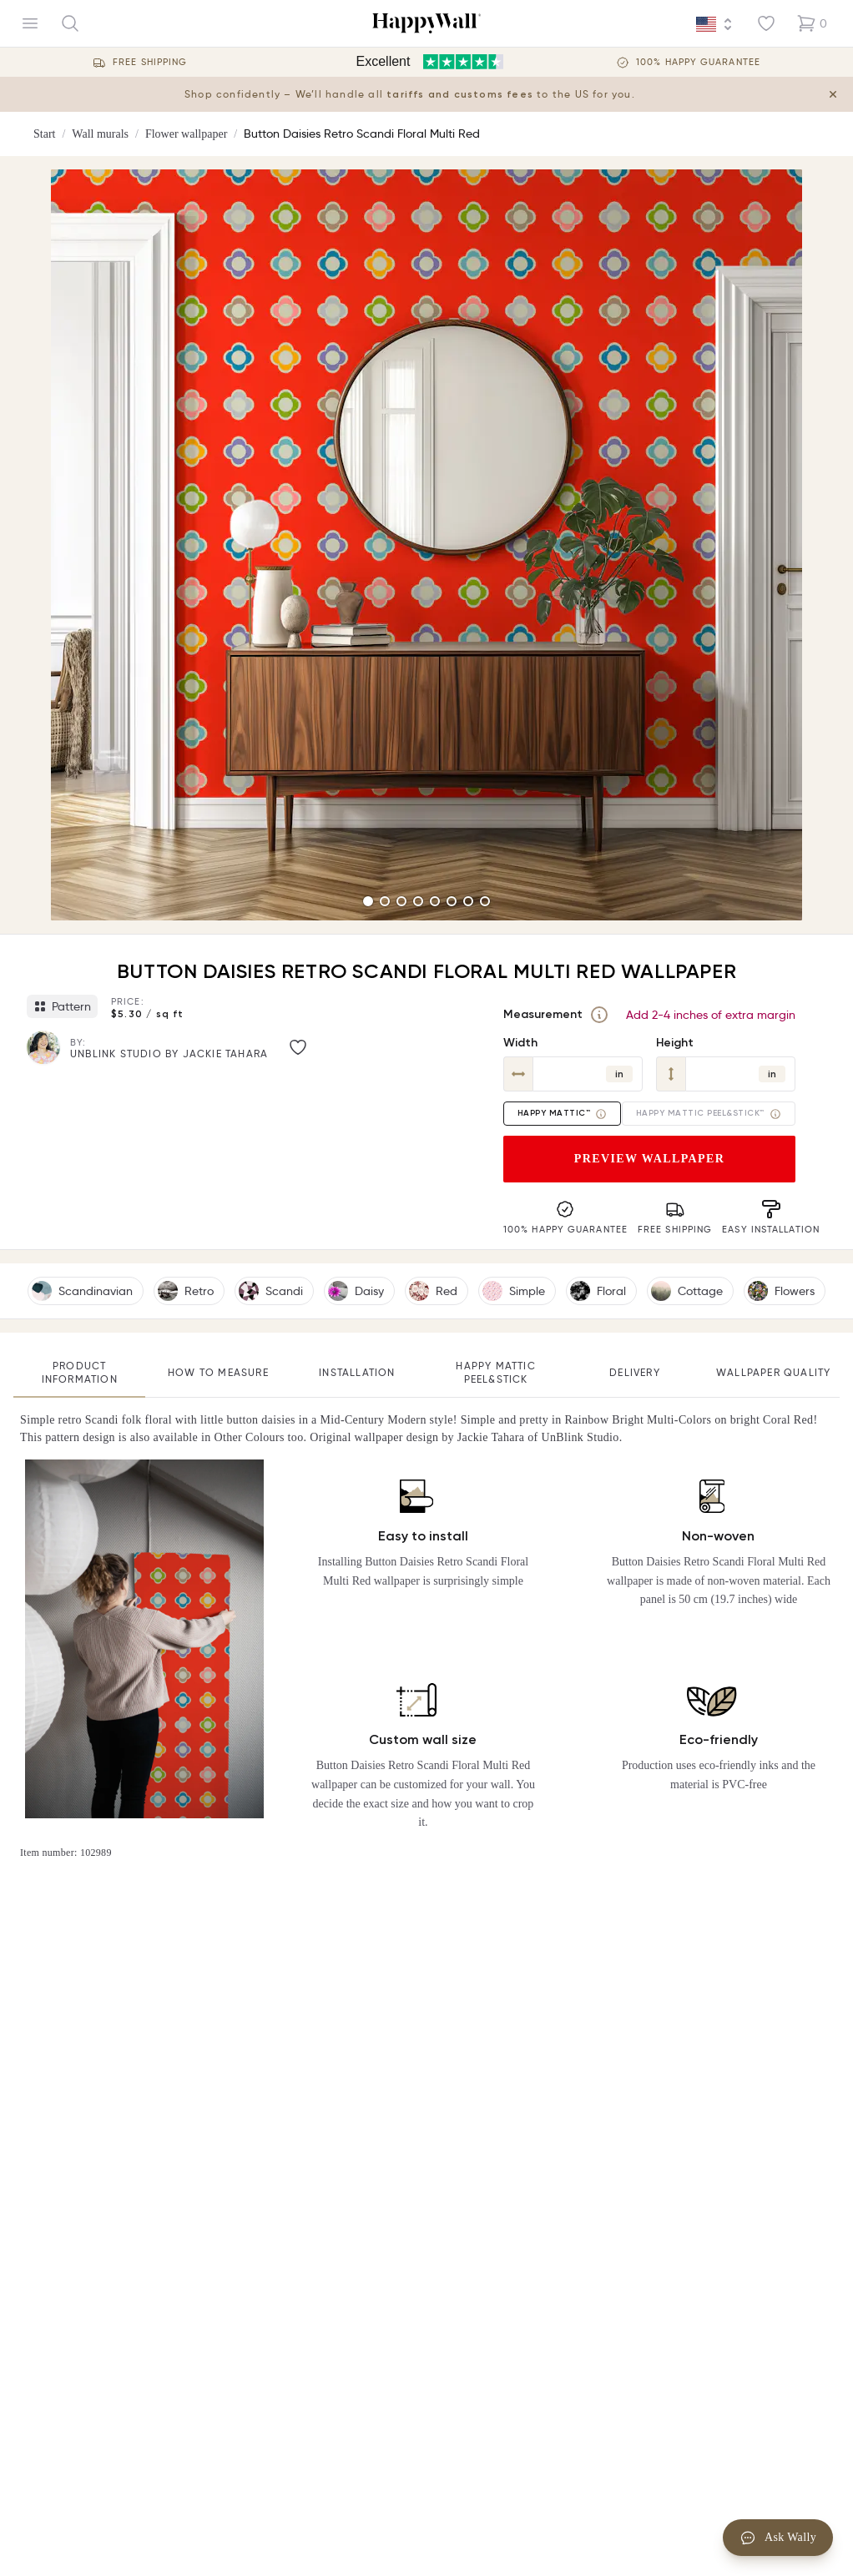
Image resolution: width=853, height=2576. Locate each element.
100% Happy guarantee (698, 62)
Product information (80, 1372)
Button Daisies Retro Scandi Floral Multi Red (362, 133)
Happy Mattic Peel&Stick (495, 1372)
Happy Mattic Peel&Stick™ (708, 1114)
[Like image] (298, 1047)
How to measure (218, 1372)
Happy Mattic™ (562, 1114)
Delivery (634, 1372)
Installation (357, 1372)
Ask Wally (777, 2537)
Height (675, 1043)
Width (520, 1043)
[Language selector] (714, 24)
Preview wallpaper (649, 1158)
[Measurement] (599, 1015)
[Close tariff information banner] (833, 94)
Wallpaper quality (773, 1372)
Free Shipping (150, 62)
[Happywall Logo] (426, 23)
